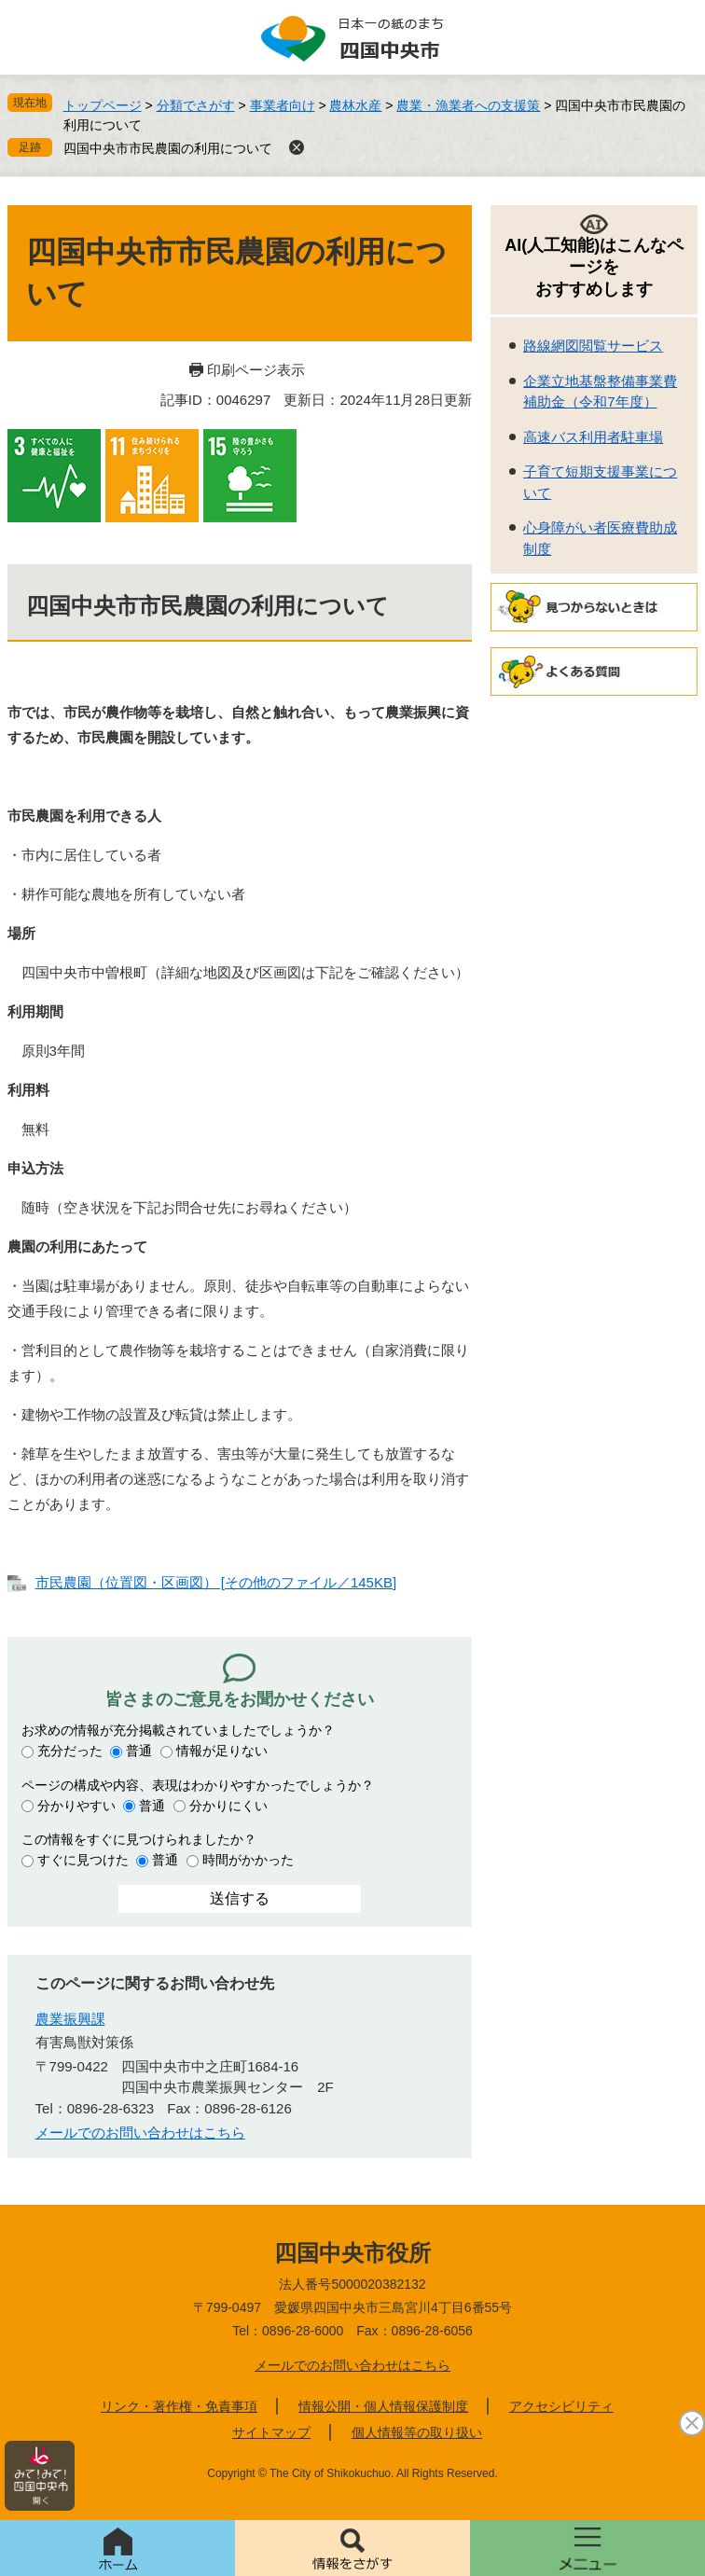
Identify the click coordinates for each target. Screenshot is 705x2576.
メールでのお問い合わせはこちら (140, 2132)
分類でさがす (196, 105)
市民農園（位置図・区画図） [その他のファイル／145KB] (216, 1582)
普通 (139, 1750)
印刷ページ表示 (256, 370)
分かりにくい (228, 1805)
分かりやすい (76, 1805)
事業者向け (282, 105)
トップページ (102, 105)
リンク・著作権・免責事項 (179, 2406)
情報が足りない (222, 1750)
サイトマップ (271, 2432)
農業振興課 (70, 2019)
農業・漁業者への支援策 (468, 105)
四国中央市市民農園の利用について (167, 148)
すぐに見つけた (83, 1859)
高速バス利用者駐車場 (593, 437)
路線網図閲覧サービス (593, 345)
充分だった (70, 1750)
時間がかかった (248, 1859)
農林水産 (355, 105)
